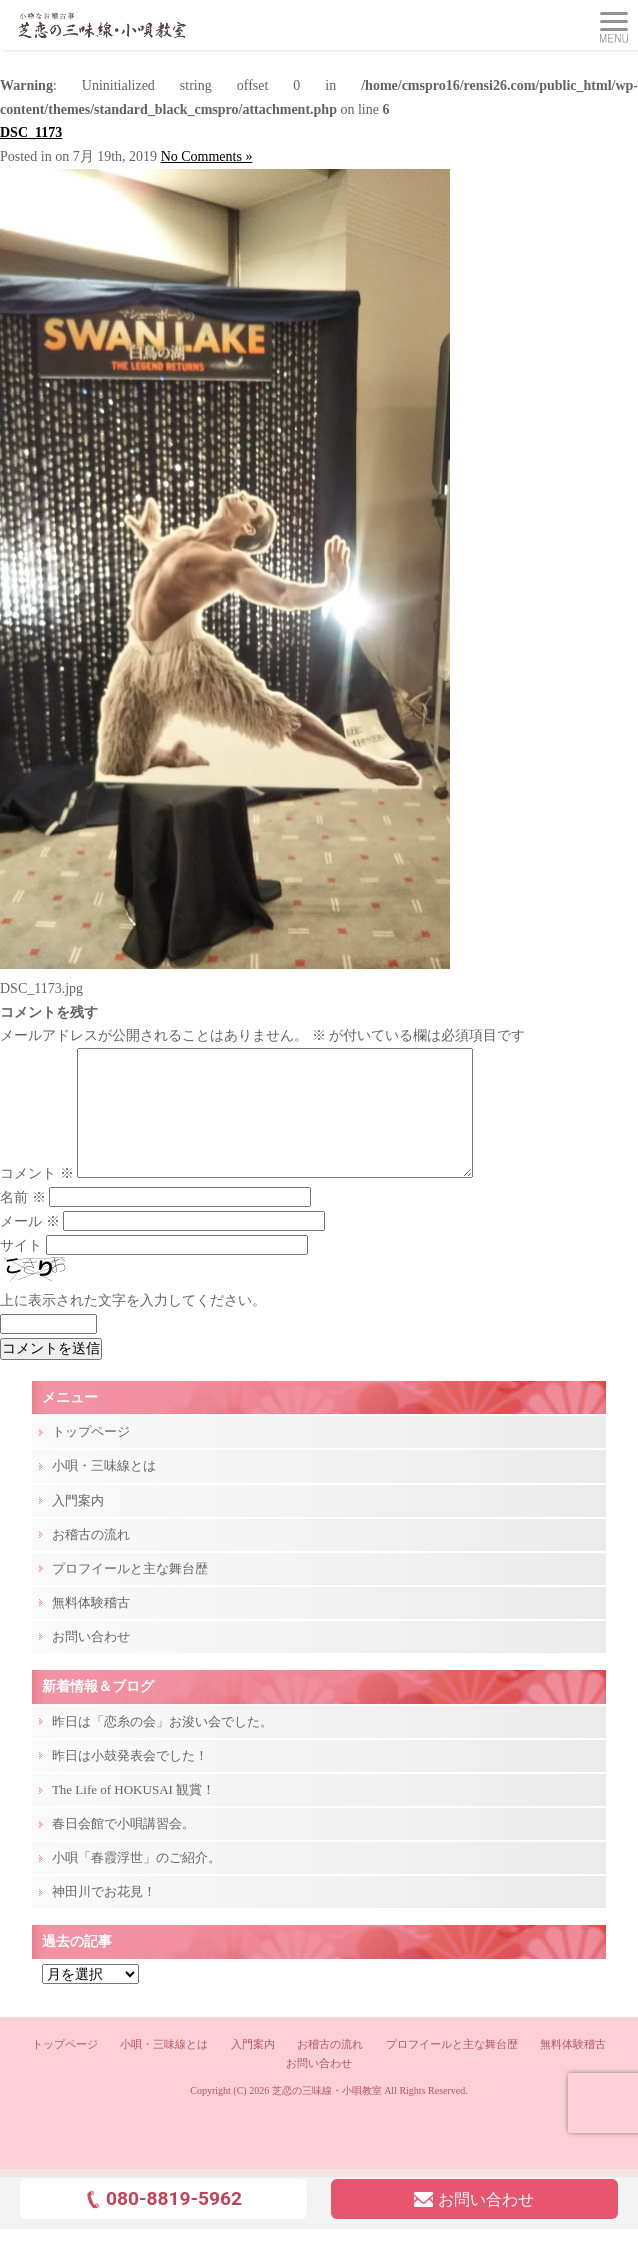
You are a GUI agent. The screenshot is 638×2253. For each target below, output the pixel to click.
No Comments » (207, 156)
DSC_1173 (31, 132)
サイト (21, 1269)
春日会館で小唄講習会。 (123, 1847)
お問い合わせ (91, 1660)
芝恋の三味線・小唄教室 (327, 2114)
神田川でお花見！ (104, 1915)
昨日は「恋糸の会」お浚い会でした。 (162, 1745)
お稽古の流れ (91, 1558)
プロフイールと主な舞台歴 (130, 1592)
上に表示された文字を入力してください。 (133, 1324)
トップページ (91, 1455)
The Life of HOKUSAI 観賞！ (133, 1813)
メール (30, 1245)
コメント (37, 1197)
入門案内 (78, 1524)
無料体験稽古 (91, 1626)
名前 (23, 1221)
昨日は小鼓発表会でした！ (130, 1779)
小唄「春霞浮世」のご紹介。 (136, 1881)
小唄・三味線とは (104, 1489)
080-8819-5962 (163, 2222)
